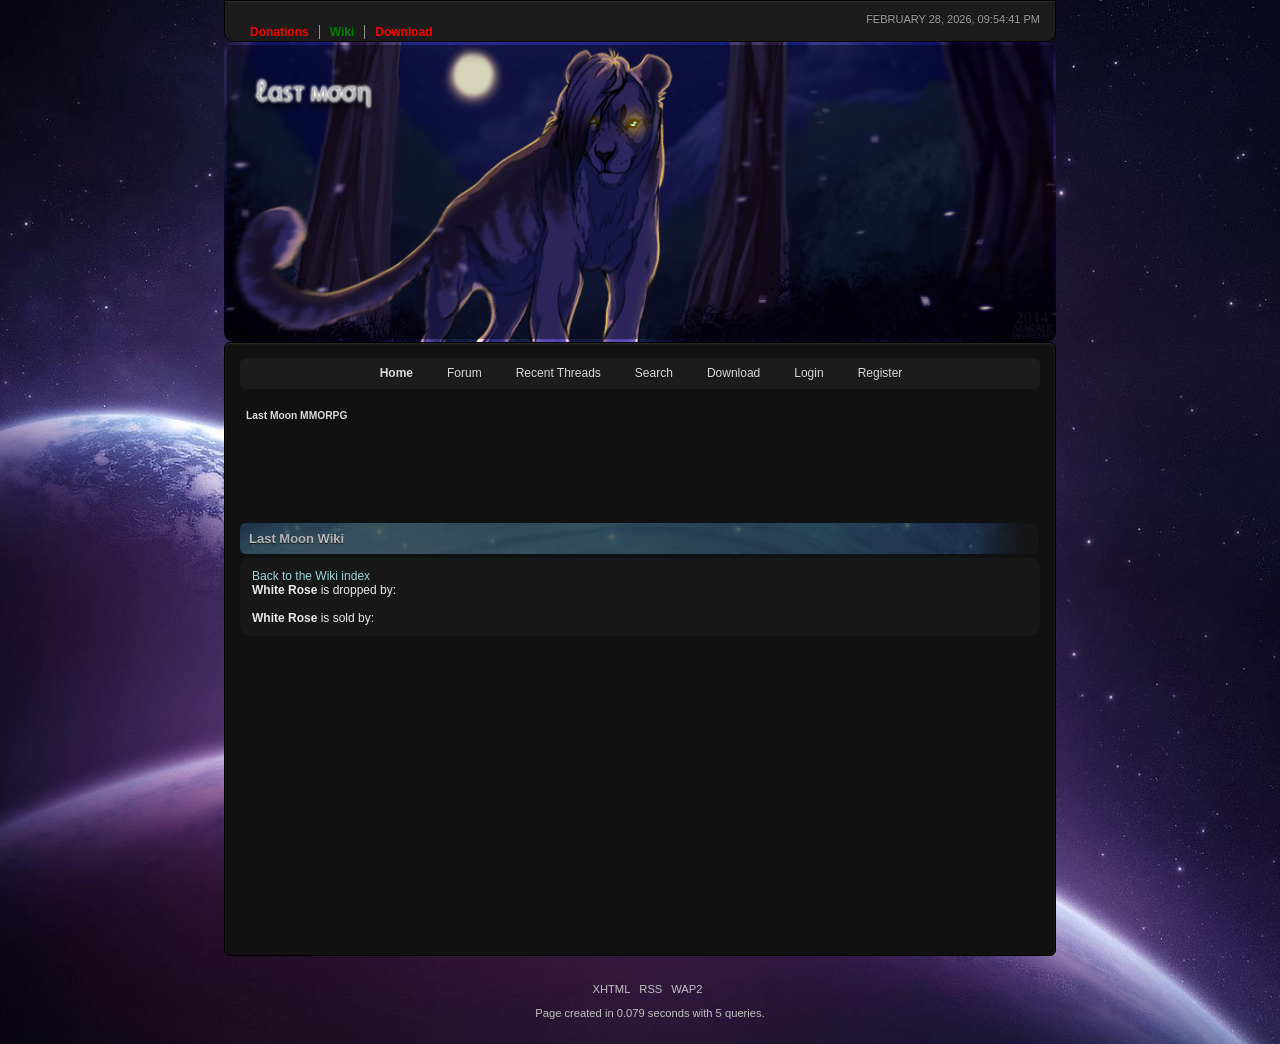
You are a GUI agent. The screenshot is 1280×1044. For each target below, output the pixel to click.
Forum (464, 373)
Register (880, 373)
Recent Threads (558, 373)
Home (396, 373)
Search (654, 373)
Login (808, 373)
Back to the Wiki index (311, 576)
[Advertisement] (604, 478)
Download (733, 373)
